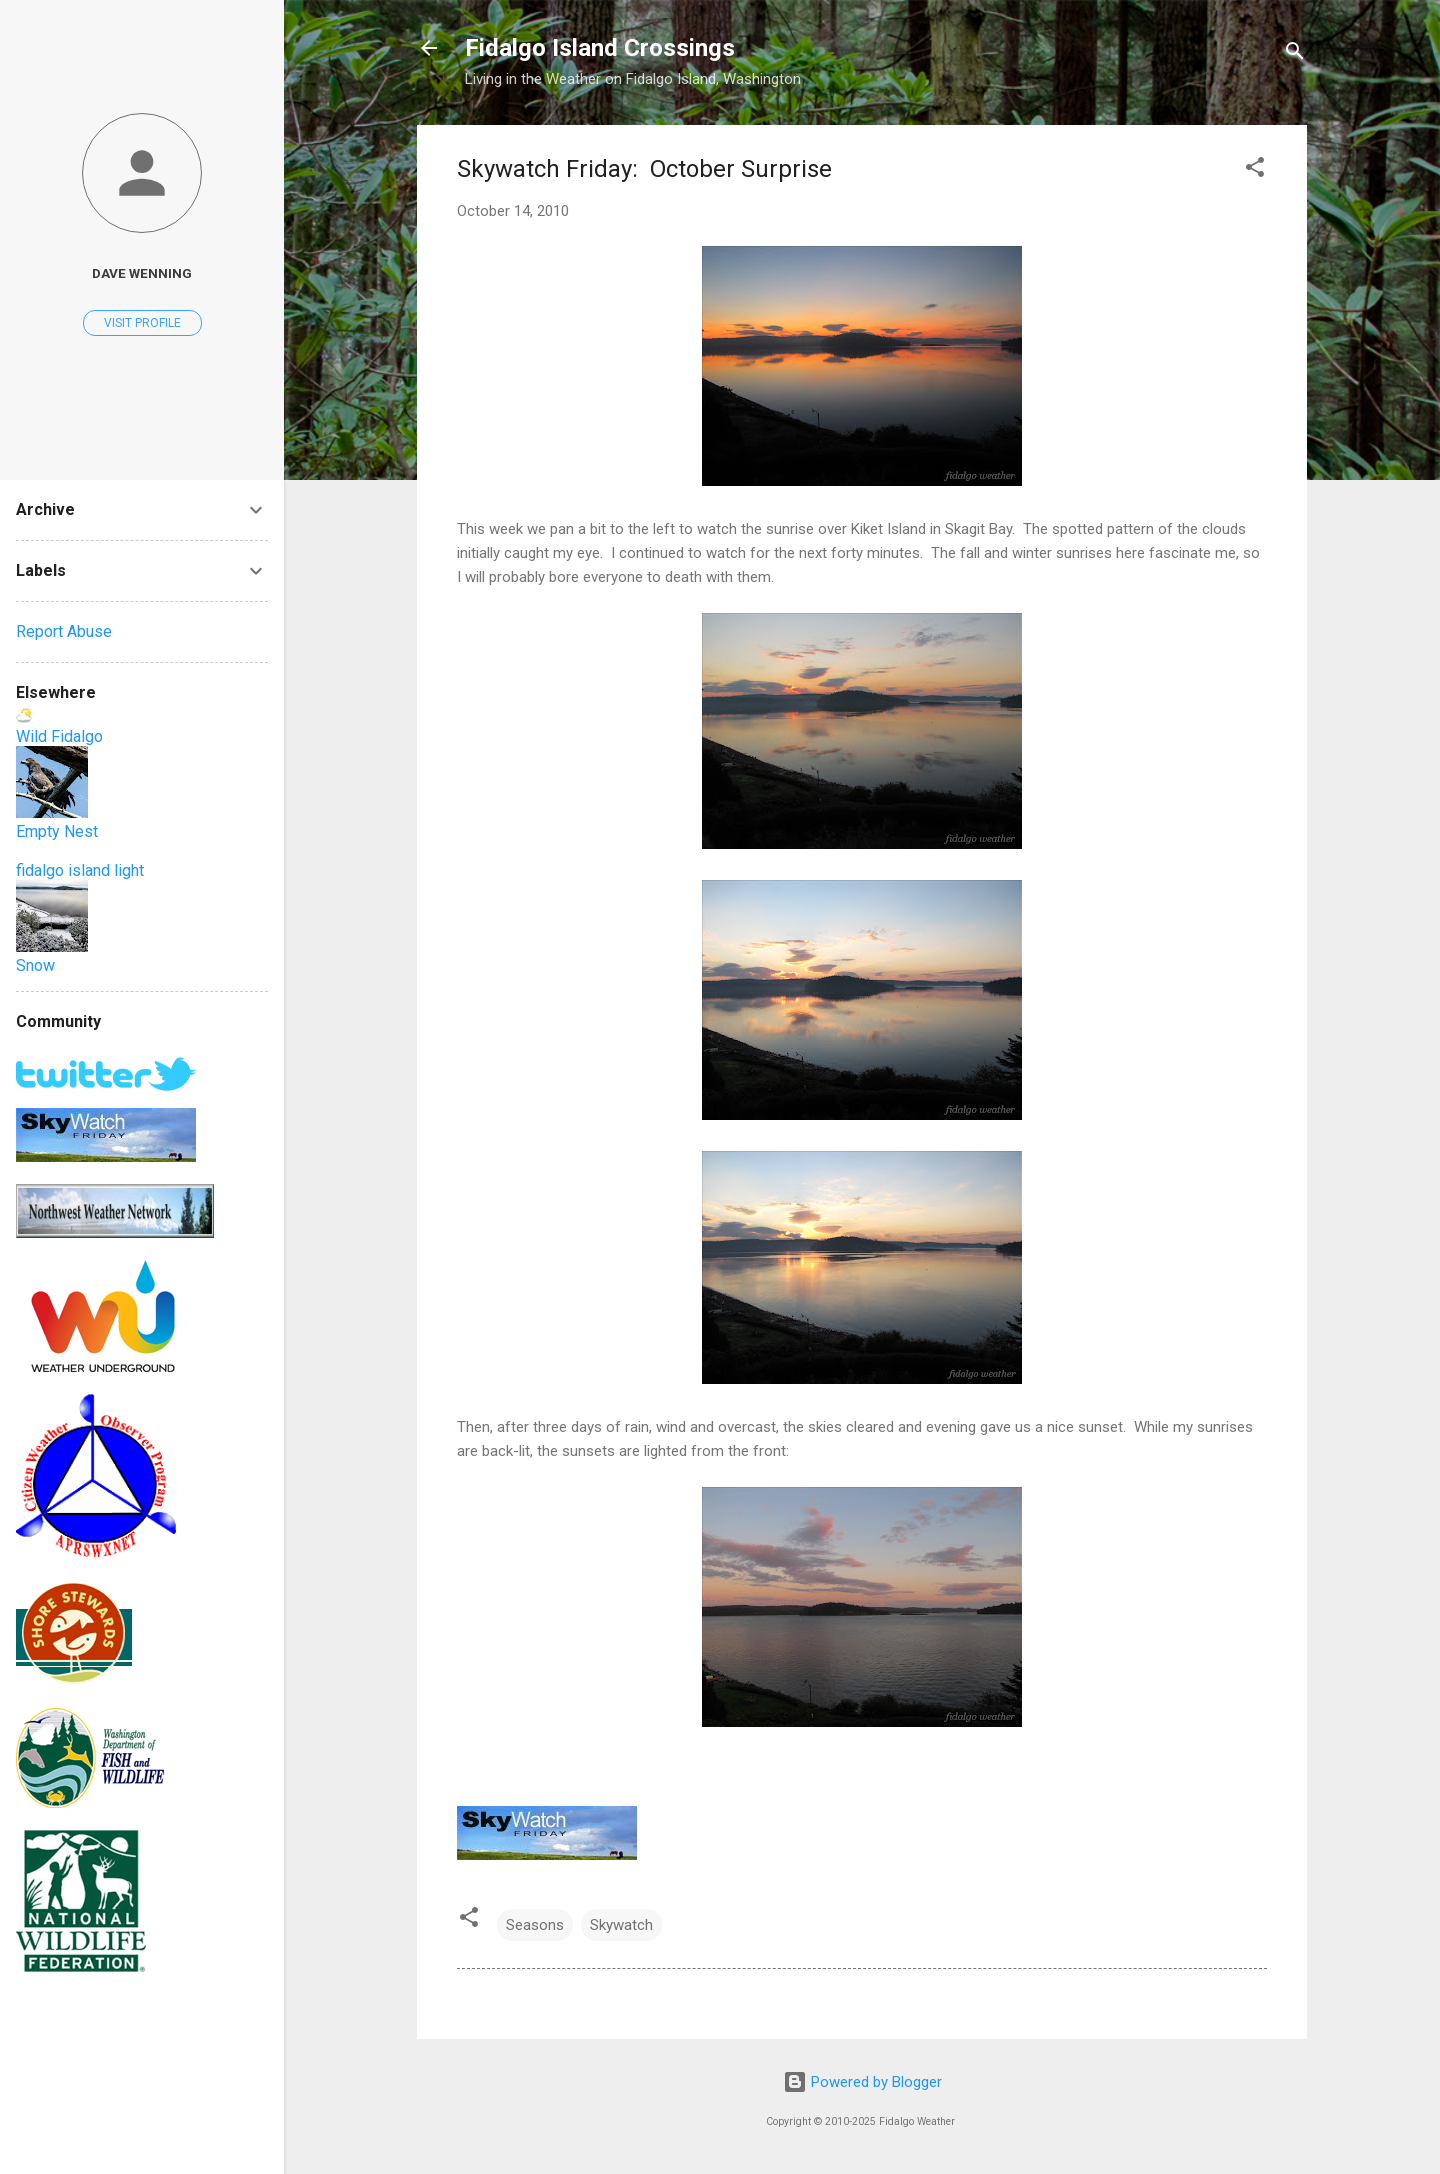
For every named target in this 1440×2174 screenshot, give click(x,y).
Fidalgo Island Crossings (600, 48)
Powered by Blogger (862, 2082)
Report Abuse (64, 631)
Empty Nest (57, 831)
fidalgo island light (80, 870)
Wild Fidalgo (59, 736)
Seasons (535, 1925)
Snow (35, 965)
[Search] (1295, 54)
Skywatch (621, 1925)
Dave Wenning (142, 273)
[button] (1255, 170)
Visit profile (142, 323)
